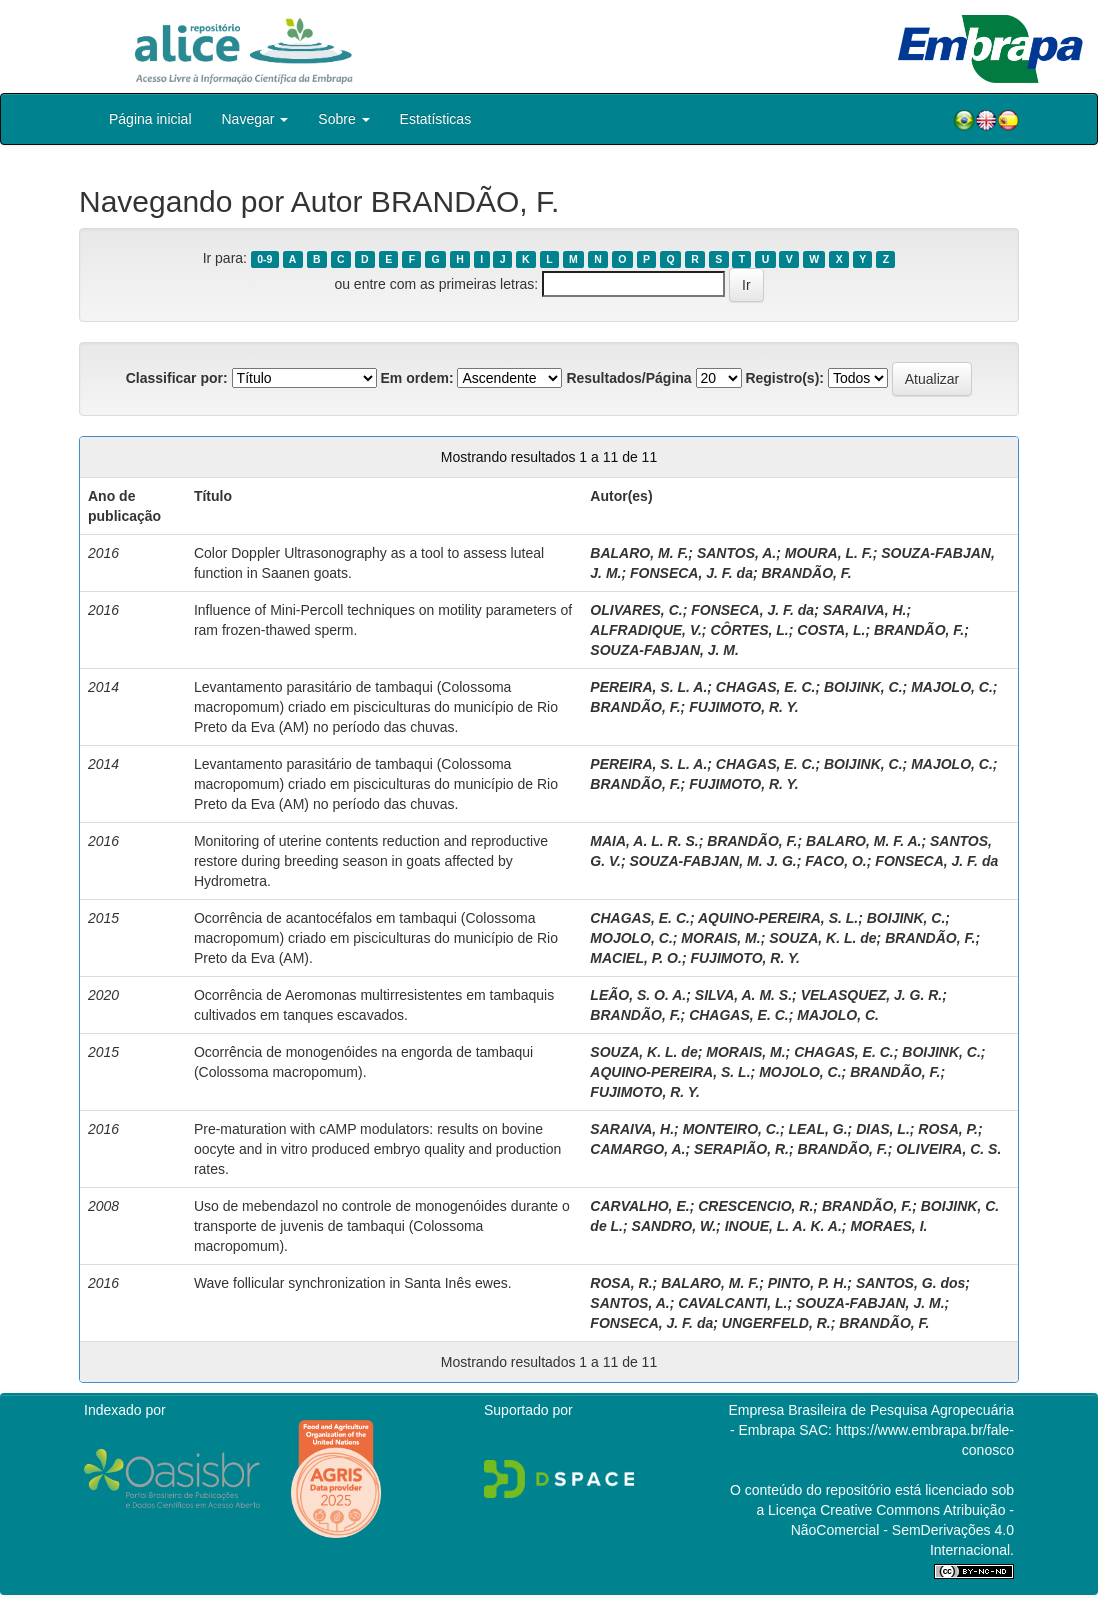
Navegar (255, 119)
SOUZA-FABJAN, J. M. (664, 650)
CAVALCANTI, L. (732, 1303)
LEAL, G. (817, 1129)
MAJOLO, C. (952, 687)
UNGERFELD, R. (776, 1323)
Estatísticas (436, 119)
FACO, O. (835, 861)
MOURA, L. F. (829, 553)
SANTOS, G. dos (910, 1283)
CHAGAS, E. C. (766, 687)
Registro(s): (784, 378)
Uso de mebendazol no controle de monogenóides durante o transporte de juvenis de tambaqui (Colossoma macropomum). (382, 1226)
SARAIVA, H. (865, 610)
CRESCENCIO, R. (755, 1206)
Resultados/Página (628, 378)
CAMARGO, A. (637, 1149)
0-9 (264, 259)
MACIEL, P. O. (636, 958)
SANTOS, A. (736, 553)
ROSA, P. (948, 1129)
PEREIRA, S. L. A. (648, 687)
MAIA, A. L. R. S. (644, 841)
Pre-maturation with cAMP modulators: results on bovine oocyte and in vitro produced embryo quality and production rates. (377, 1149)
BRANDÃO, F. (807, 573)
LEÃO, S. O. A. (638, 995)
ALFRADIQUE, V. (646, 630)
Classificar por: (177, 378)
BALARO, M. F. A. (863, 841)
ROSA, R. (621, 1283)
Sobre (343, 119)
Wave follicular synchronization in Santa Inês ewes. (353, 1283)
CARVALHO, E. (639, 1206)
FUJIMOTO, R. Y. (743, 707)
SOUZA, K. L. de (822, 938)
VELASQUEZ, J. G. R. (872, 995)
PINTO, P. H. (808, 1283)
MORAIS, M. (720, 938)
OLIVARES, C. (636, 610)
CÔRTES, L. (749, 630)
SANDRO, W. (674, 1226)
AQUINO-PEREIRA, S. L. (778, 918)
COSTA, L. (831, 630)
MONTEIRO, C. (731, 1129)
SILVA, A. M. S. (743, 995)
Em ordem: (416, 378)
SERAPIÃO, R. (741, 1149)
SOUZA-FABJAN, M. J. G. (713, 861)
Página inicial (150, 119)
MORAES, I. (888, 1226)
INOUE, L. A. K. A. (783, 1226)
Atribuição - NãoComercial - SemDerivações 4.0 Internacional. (902, 1530)
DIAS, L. (883, 1129)
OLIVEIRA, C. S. (948, 1149)
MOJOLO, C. (631, 938)
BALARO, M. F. (639, 553)
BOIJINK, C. (863, 687)
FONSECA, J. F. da (691, 573)
